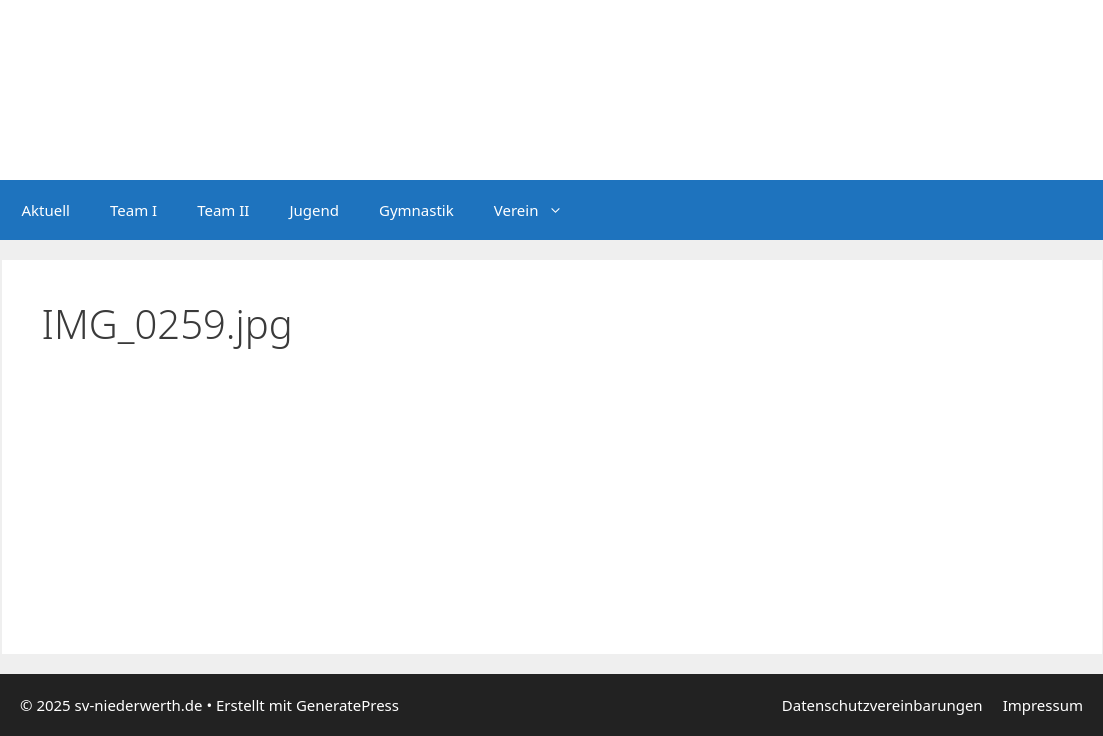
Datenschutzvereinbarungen (882, 705)
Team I (133, 210)
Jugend (314, 210)
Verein (539, 210)
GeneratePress (347, 705)
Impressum (1043, 705)
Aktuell (46, 210)
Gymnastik (416, 210)
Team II (223, 210)
